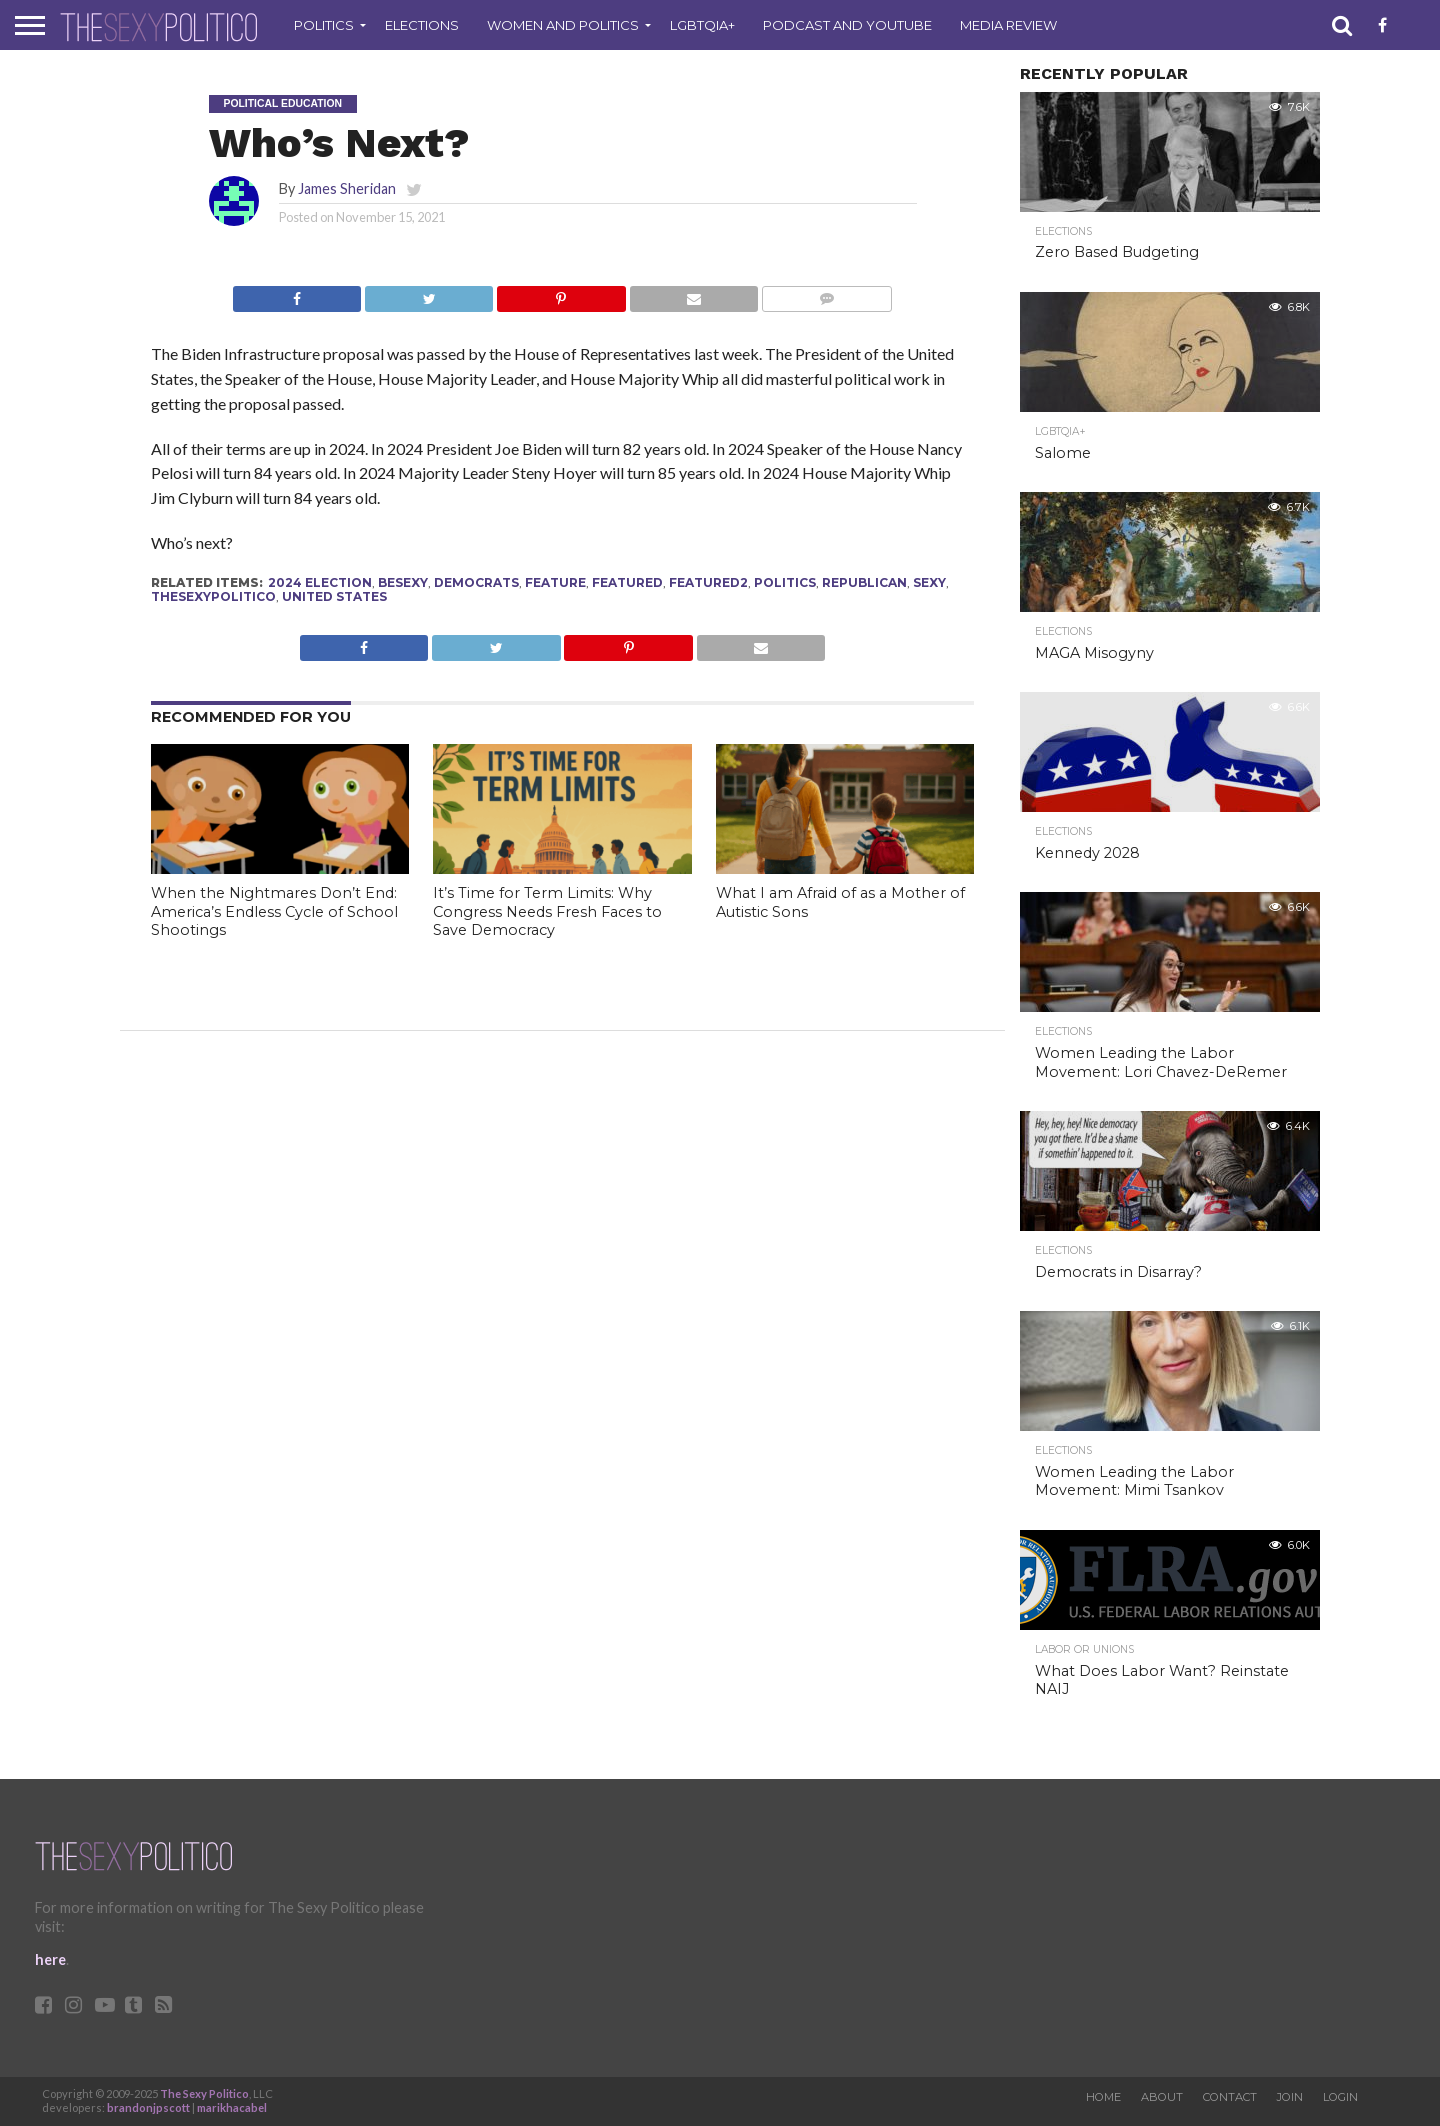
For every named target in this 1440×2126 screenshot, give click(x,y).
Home (1103, 2097)
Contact (1230, 2097)
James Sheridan (347, 188)
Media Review (1008, 25)
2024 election (320, 582)
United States (334, 596)
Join (1290, 2097)
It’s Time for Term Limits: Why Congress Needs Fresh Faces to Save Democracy (547, 911)
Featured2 (708, 582)
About (1162, 2097)
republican (864, 582)
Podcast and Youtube (847, 25)
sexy (929, 582)
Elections (422, 25)
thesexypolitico (213, 596)
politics (785, 582)
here (50, 1959)
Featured (627, 582)
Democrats (476, 582)
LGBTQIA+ (702, 25)
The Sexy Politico (204, 2093)
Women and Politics (563, 25)
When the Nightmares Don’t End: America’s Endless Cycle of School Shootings (274, 911)
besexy (403, 582)
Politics (324, 25)
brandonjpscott (148, 2107)
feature (555, 582)
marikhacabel (232, 2107)
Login (1340, 2097)
